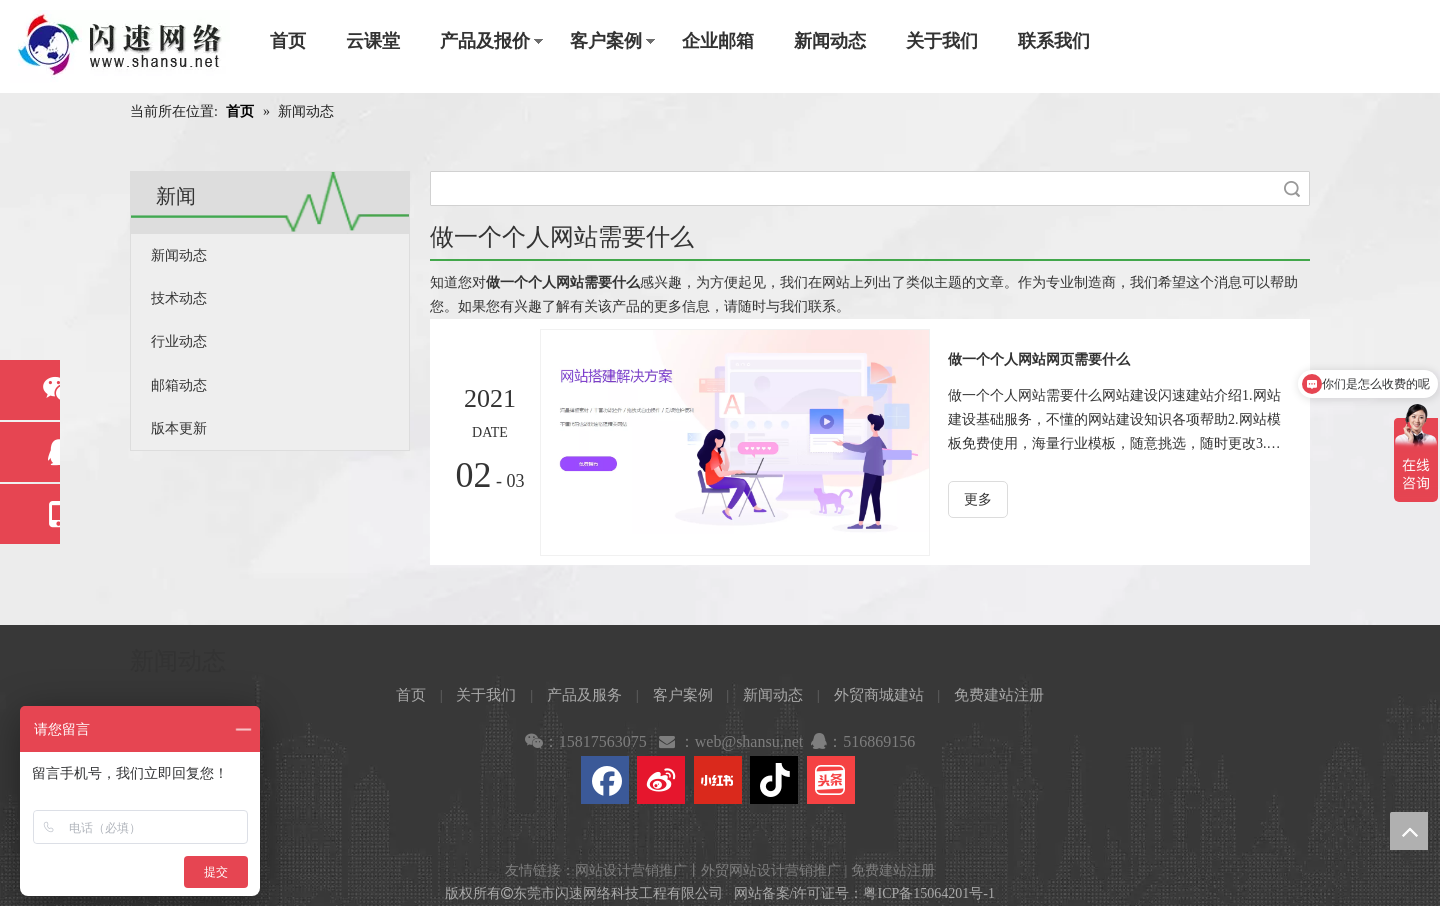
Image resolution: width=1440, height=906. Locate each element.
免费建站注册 (999, 695)
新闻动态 (830, 41)
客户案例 (606, 41)
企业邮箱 (718, 41)
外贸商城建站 (879, 695)
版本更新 (179, 428)
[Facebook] (605, 780)
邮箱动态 (179, 385)
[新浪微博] (661, 780)
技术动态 (179, 298)
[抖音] (774, 780)
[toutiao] (831, 780)
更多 (978, 499)
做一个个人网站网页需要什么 (1039, 359)
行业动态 (179, 341)
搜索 (1292, 188)
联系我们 (1054, 41)
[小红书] (718, 780)
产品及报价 (485, 41)
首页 (288, 41)
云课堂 (373, 41)
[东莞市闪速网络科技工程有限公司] (120, 46)
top (1409, 831)
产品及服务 (584, 695)
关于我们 (942, 41)
